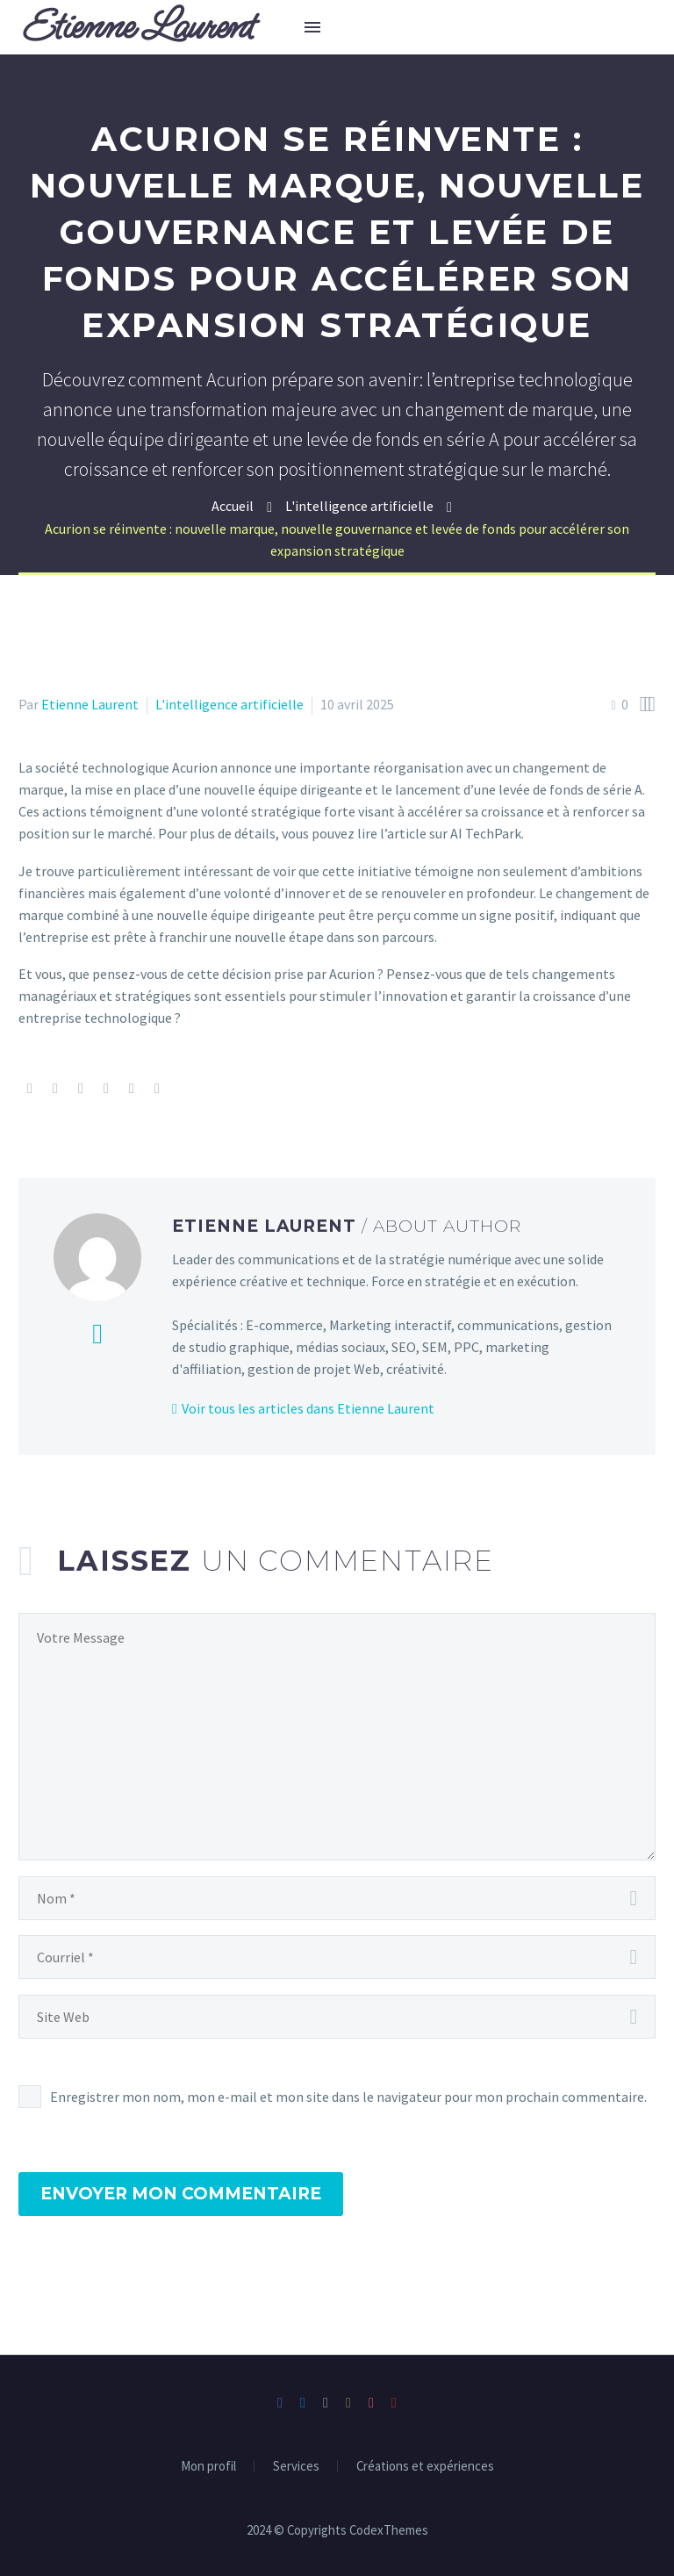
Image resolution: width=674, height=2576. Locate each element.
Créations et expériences (425, 2466)
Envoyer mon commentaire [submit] (180, 2194)
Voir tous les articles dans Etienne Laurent (308, 1408)
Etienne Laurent (90, 704)
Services (296, 2466)
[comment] (337, 1736)
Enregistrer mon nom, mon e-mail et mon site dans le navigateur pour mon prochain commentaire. (348, 2096)
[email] (337, 1957)
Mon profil (208, 2466)
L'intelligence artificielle (229, 704)
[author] (337, 1898)
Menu (312, 27)
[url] (337, 2017)
